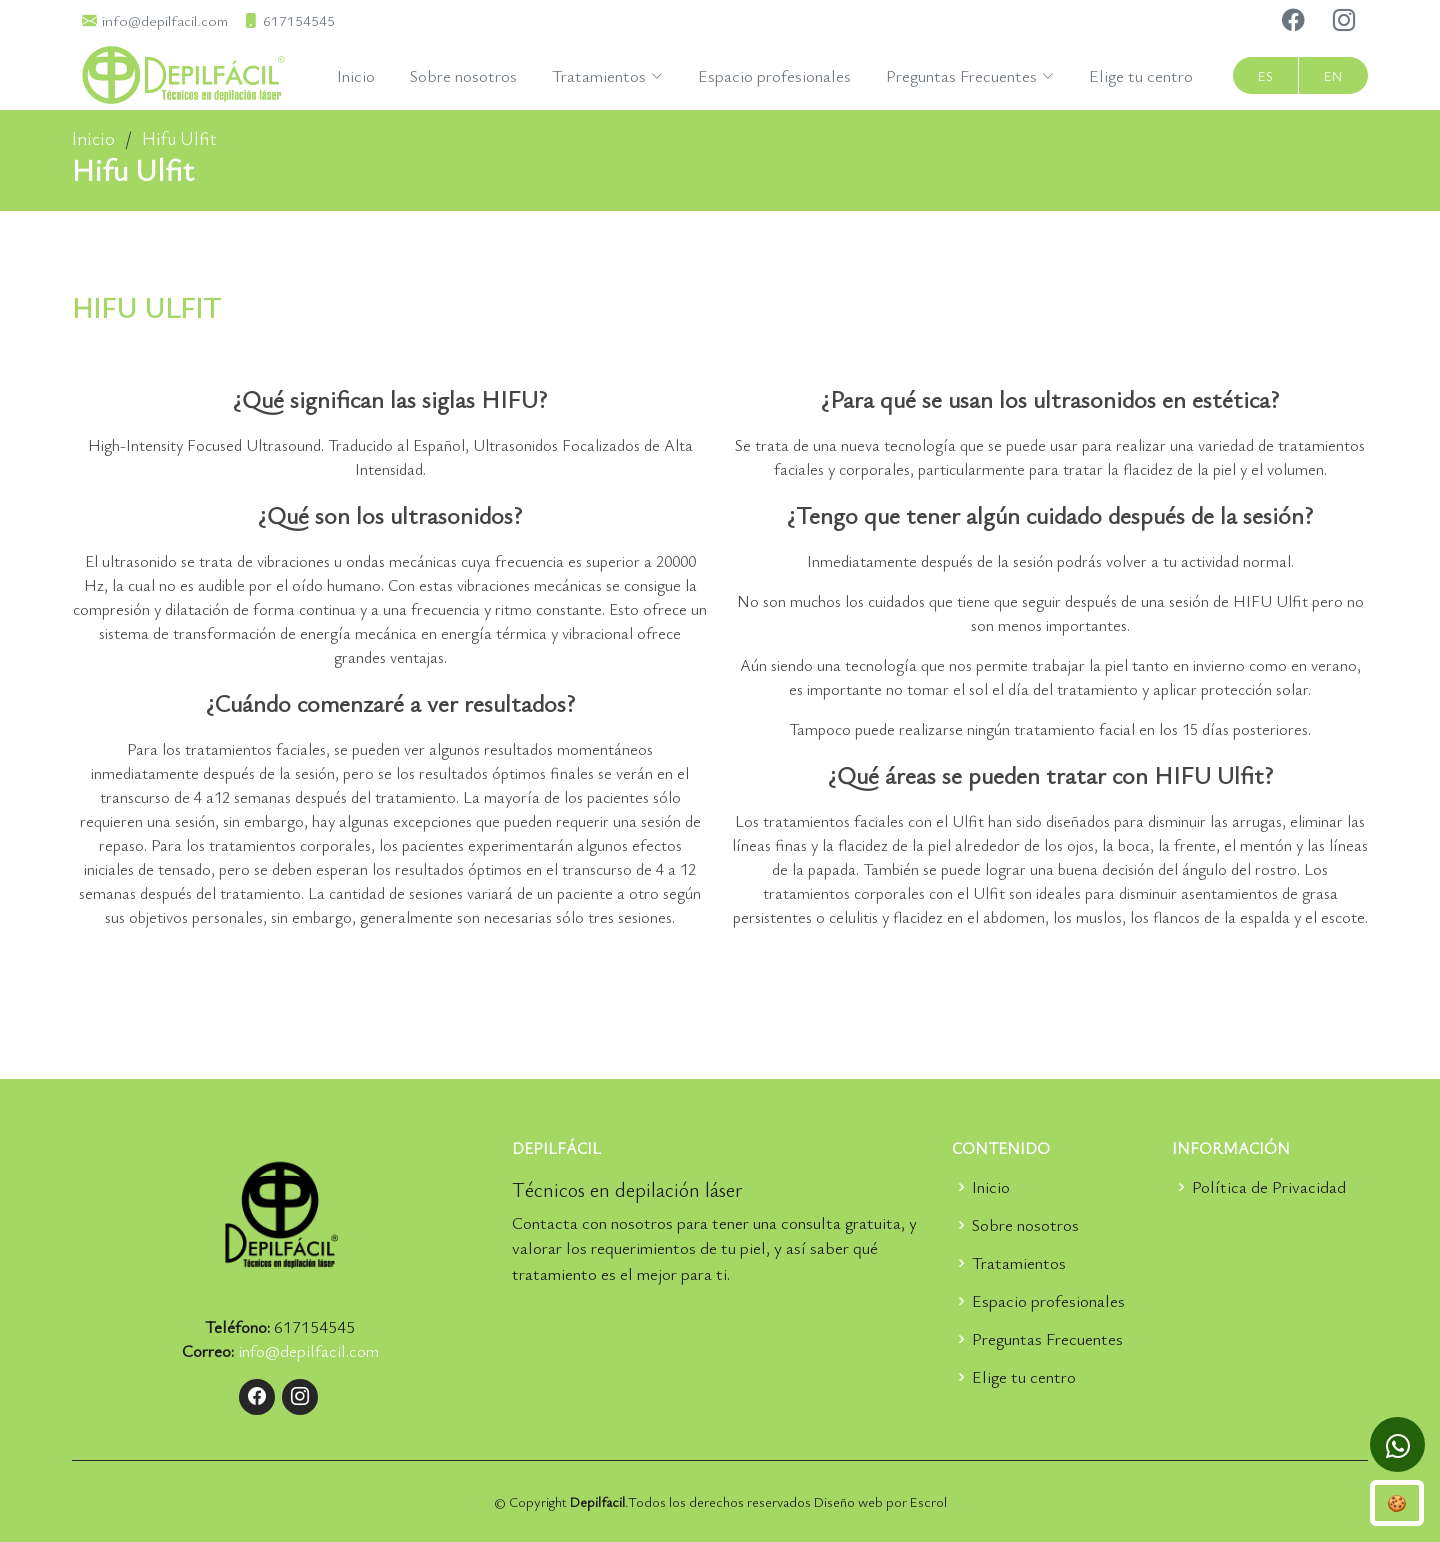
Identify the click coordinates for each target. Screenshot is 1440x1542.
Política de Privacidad (1269, 1186)
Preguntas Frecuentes (1047, 1338)
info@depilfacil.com (308, 1350)
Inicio (356, 75)
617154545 (314, 1326)
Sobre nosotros (463, 75)
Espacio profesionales (774, 75)
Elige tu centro (1141, 75)
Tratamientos (1019, 1262)
